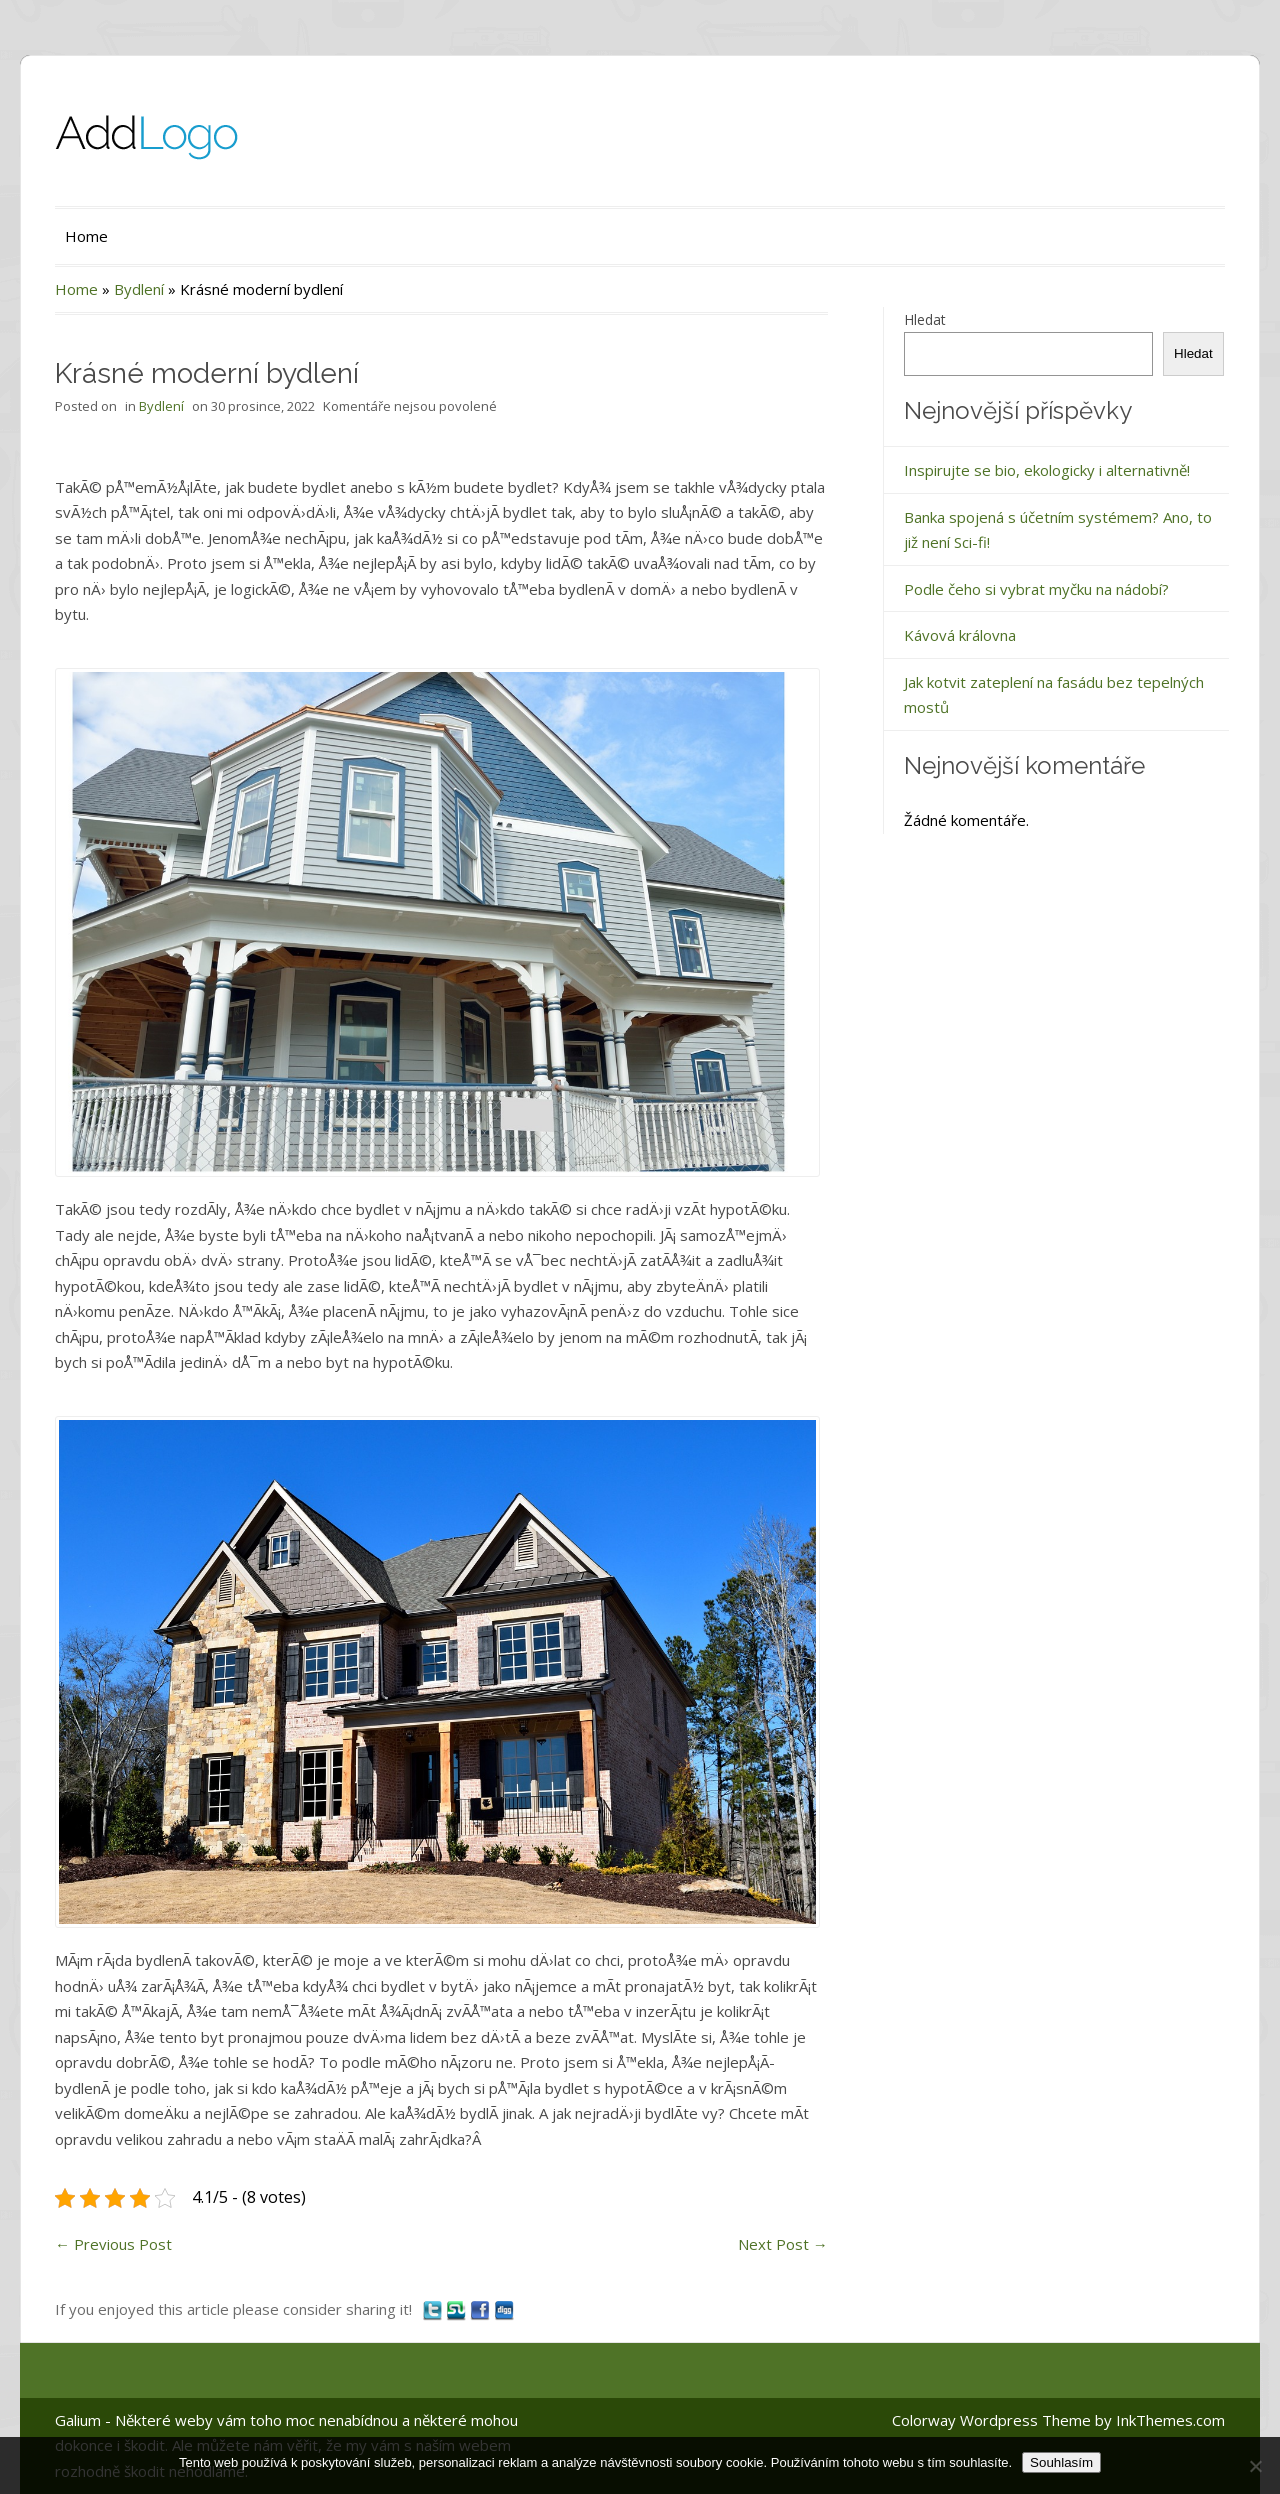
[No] (1255, 2466)
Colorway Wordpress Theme (991, 2420)
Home (86, 236)
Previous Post (113, 2244)
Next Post (783, 2244)
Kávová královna (960, 635)
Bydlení (139, 289)
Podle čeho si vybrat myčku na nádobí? (1036, 589)
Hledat (925, 319)
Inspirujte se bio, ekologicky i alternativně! (1047, 470)
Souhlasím (1061, 2462)
